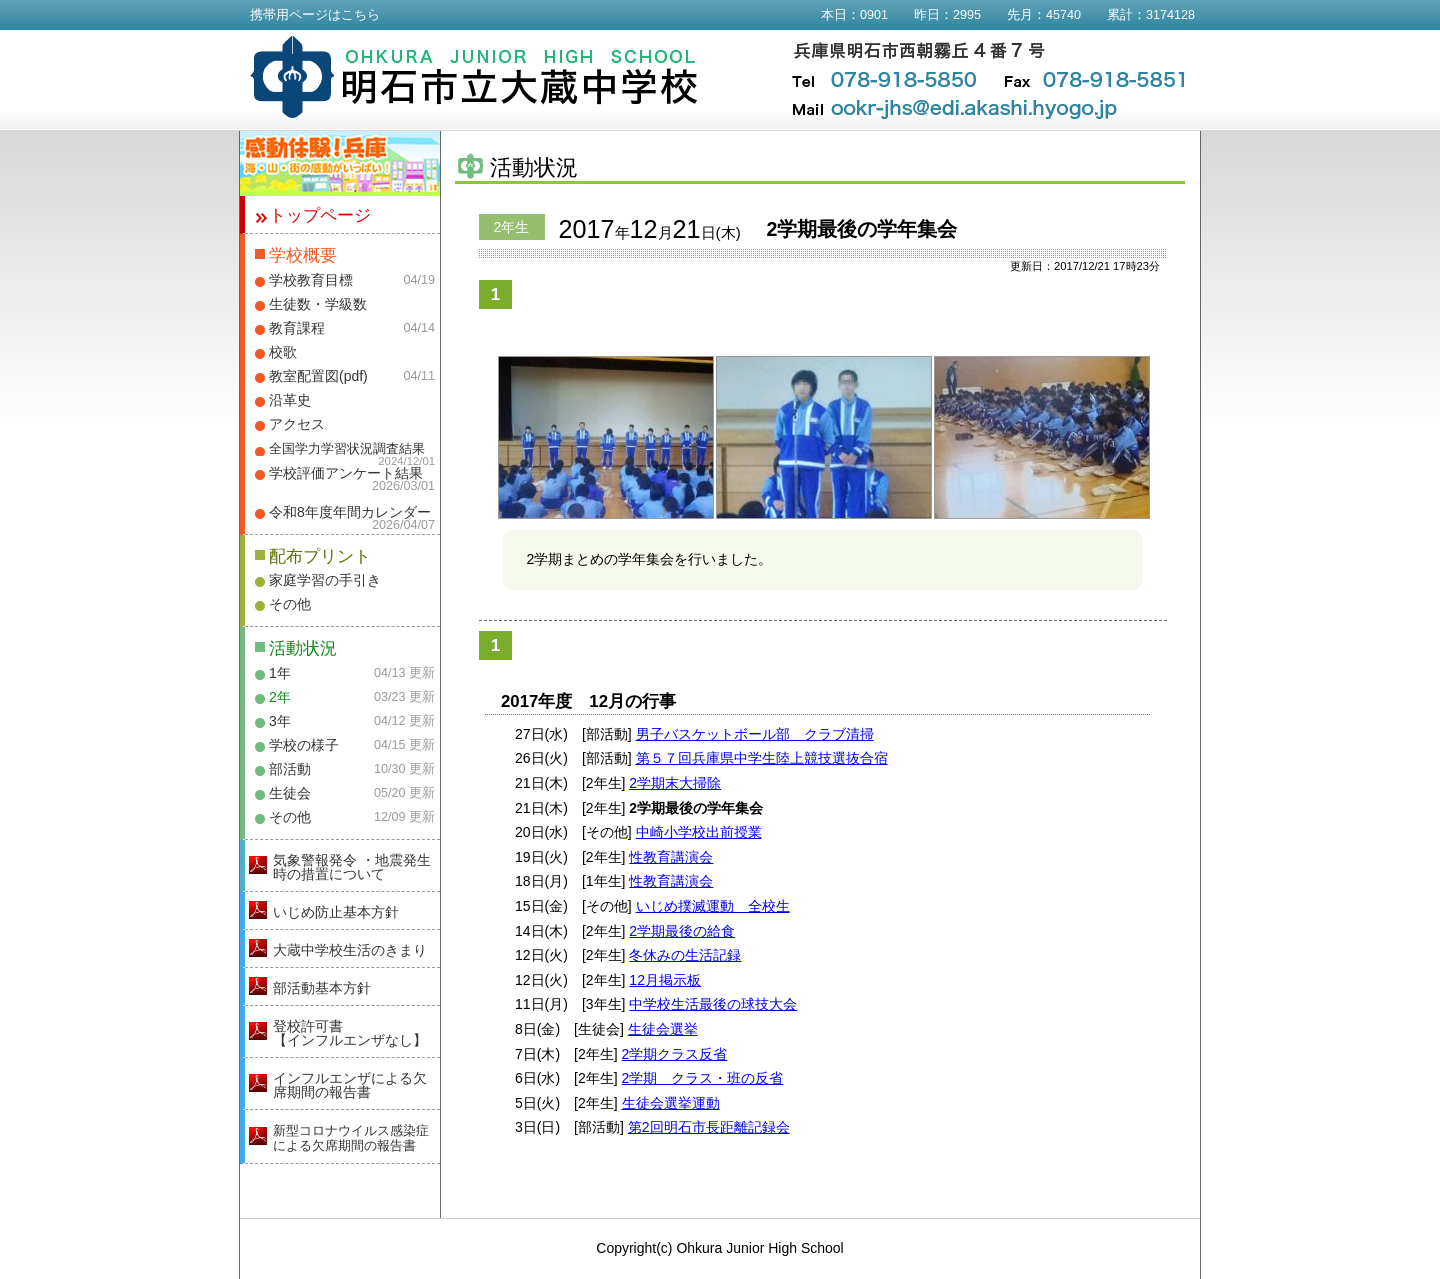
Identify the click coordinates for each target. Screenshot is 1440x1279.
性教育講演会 (671, 857)
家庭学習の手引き (325, 580)
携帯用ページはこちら (315, 15)
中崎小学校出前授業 (699, 832)
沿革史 (290, 400)
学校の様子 (304, 745)
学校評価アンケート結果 (346, 473)
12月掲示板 (665, 980)
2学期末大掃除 (675, 783)
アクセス (297, 424)
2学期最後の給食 (682, 931)
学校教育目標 (311, 280)
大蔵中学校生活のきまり (350, 950)
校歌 (283, 352)
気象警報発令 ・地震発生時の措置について (352, 867)
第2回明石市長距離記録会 (709, 1127)
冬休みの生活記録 (685, 955)
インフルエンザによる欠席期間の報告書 (350, 1085)
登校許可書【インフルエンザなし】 (350, 1033)
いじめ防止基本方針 (336, 912)
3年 (280, 721)
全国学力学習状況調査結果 (347, 449)
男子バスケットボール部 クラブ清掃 (755, 734)
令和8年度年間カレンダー (350, 512)
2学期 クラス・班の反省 (703, 1078)
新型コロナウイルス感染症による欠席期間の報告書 (351, 1138)
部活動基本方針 (322, 988)
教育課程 (297, 328)
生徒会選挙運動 (671, 1103)
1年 (280, 673)
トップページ (320, 215)
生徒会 (290, 793)
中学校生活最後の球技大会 (713, 1004)
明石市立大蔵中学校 (474, 77)
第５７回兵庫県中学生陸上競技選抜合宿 (762, 758)
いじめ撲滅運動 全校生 (713, 906)
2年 (280, 697)
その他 (290, 604)
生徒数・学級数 (318, 304)
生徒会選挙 (663, 1029)
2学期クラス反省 (675, 1054)
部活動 (290, 769)
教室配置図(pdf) (318, 376)
